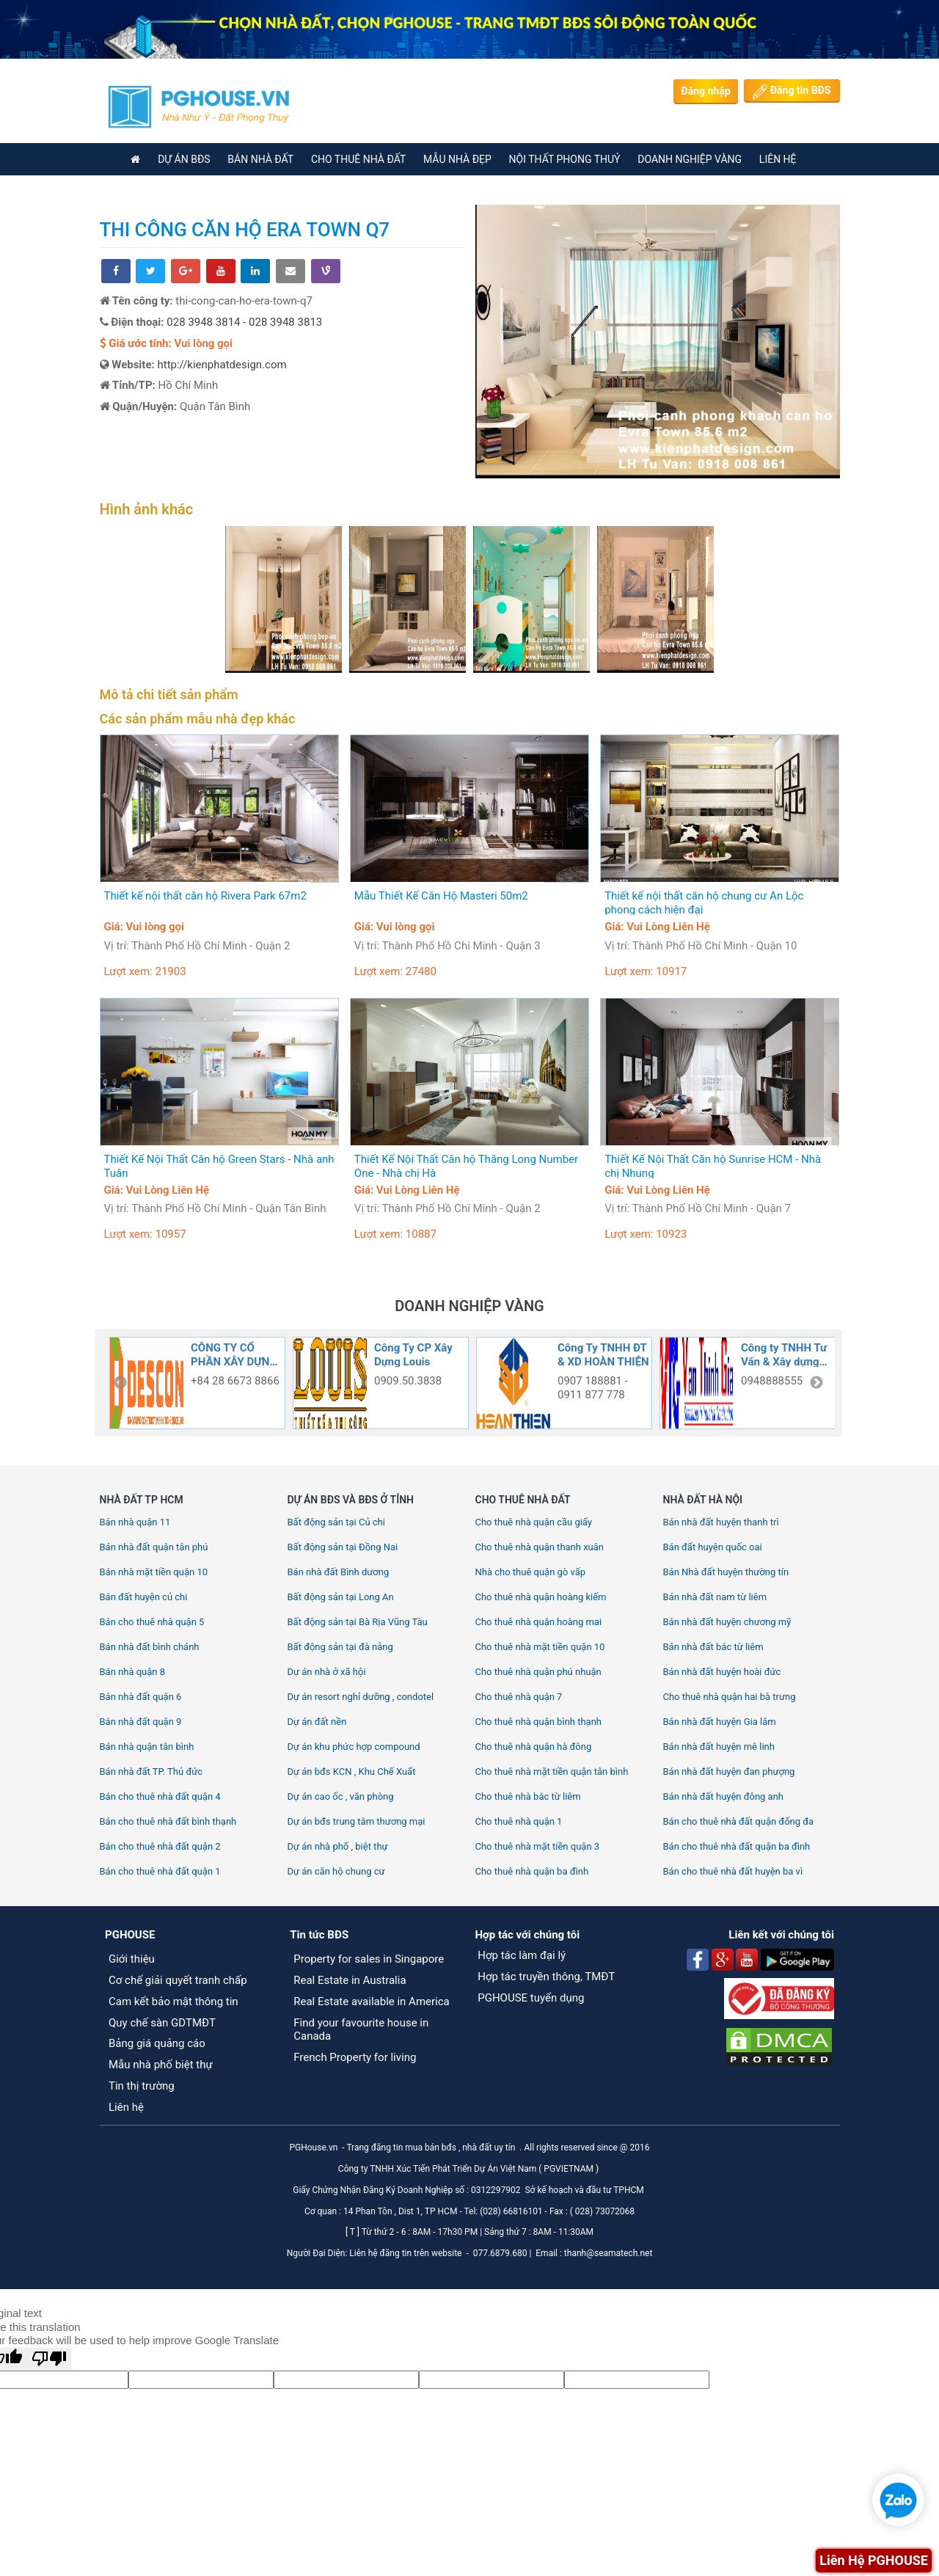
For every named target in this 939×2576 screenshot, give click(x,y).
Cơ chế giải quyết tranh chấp (178, 1980)
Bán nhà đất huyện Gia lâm (719, 1721)
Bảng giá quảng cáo (157, 2043)
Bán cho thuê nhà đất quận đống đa (738, 1821)
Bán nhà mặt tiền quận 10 (154, 1571)
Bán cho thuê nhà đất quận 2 (160, 1846)
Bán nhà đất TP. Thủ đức (151, 1771)
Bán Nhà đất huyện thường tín (726, 1571)
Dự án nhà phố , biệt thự (338, 1846)
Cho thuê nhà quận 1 (519, 1821)
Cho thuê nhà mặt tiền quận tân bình (552, 1771)
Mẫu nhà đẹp (457, 159)
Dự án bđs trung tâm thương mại (356, 1821)
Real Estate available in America (371, 2001)
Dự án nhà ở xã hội (327, 1671)
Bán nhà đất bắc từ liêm (713, 1646)
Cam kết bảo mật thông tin (173, 2001)
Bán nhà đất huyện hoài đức (722, 1671)
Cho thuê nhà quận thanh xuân (539, 1546)
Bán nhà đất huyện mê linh (719, 1746)
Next (816, 1383)
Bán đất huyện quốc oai (712, 1546)
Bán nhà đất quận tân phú (154, 1546)
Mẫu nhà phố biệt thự (161, 2064)
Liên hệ (126, 2107)
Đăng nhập (705, 91)
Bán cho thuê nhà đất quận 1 (160, 1871)
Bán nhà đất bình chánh (150, 1646)
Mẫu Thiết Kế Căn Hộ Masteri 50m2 (441, 895)
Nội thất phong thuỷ (565, 159)
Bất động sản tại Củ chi (336, 1522)
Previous (120, 1383)
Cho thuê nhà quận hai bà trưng (729, 1696)
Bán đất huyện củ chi (144, 1596)
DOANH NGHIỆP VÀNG (469, 1306)
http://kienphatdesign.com (221, 364)
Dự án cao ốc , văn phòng (341, 1796)
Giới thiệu (132, 1959)
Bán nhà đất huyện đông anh (723, 1796)
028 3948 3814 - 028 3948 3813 (244, 322)
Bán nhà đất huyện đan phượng (729, 1771)
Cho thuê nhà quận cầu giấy (533, 1522)
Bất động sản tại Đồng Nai (343, 1546)
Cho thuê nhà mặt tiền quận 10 (540, 1646)
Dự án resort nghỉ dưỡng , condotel (361, 1696)
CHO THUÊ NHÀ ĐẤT (358, 159)
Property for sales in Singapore (368, 1959)
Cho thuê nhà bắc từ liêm (528, 1796)
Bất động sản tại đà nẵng (340, 1646)
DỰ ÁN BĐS (184, 159)
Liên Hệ (778, 159)
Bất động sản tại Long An (341, 1596)
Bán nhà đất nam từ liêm (715, 1596)
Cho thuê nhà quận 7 (519, 1696)
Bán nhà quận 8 (133, 1671)
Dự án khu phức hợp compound (354, 1746)
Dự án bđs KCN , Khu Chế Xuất (352, 1771)
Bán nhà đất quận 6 (141, 1696)
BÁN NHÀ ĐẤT (260, 159)
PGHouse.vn (313, 2147)
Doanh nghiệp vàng (689, 159)
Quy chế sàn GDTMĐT (162, 2022)
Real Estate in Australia (351, 1980)
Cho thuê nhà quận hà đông (533, 1746)
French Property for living (354, 2057)
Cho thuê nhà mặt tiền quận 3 (537, 1846)
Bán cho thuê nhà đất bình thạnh (168, 1821)
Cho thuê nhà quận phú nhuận (538, 1671)
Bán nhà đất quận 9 (141, 1721)
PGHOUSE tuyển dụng (531, 1997)
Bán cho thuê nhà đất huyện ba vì (733, 1871)
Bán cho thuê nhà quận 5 (152, 1621)
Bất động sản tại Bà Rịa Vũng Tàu (358, 1621)
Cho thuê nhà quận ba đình (532, 1871)
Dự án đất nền (317, 1721)
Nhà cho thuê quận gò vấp (530, 1571)
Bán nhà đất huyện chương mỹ (727, 1621)
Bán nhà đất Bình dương (339, 1571)
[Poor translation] (49, 2359)
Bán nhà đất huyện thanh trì (721, 1522)
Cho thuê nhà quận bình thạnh (538, 1721)
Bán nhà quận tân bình (147, 1746)
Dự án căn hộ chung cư (336, 1871)
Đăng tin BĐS (791, 91)
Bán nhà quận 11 (135, 1522)
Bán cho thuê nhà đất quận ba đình (737, 1846)
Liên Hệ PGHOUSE (873, 2560)
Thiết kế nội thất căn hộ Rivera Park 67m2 (205, 895)
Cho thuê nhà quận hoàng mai (538, 1621)
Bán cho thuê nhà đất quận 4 (160, 1796)
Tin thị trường (142, 2085)
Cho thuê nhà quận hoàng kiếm (541, 1596)
